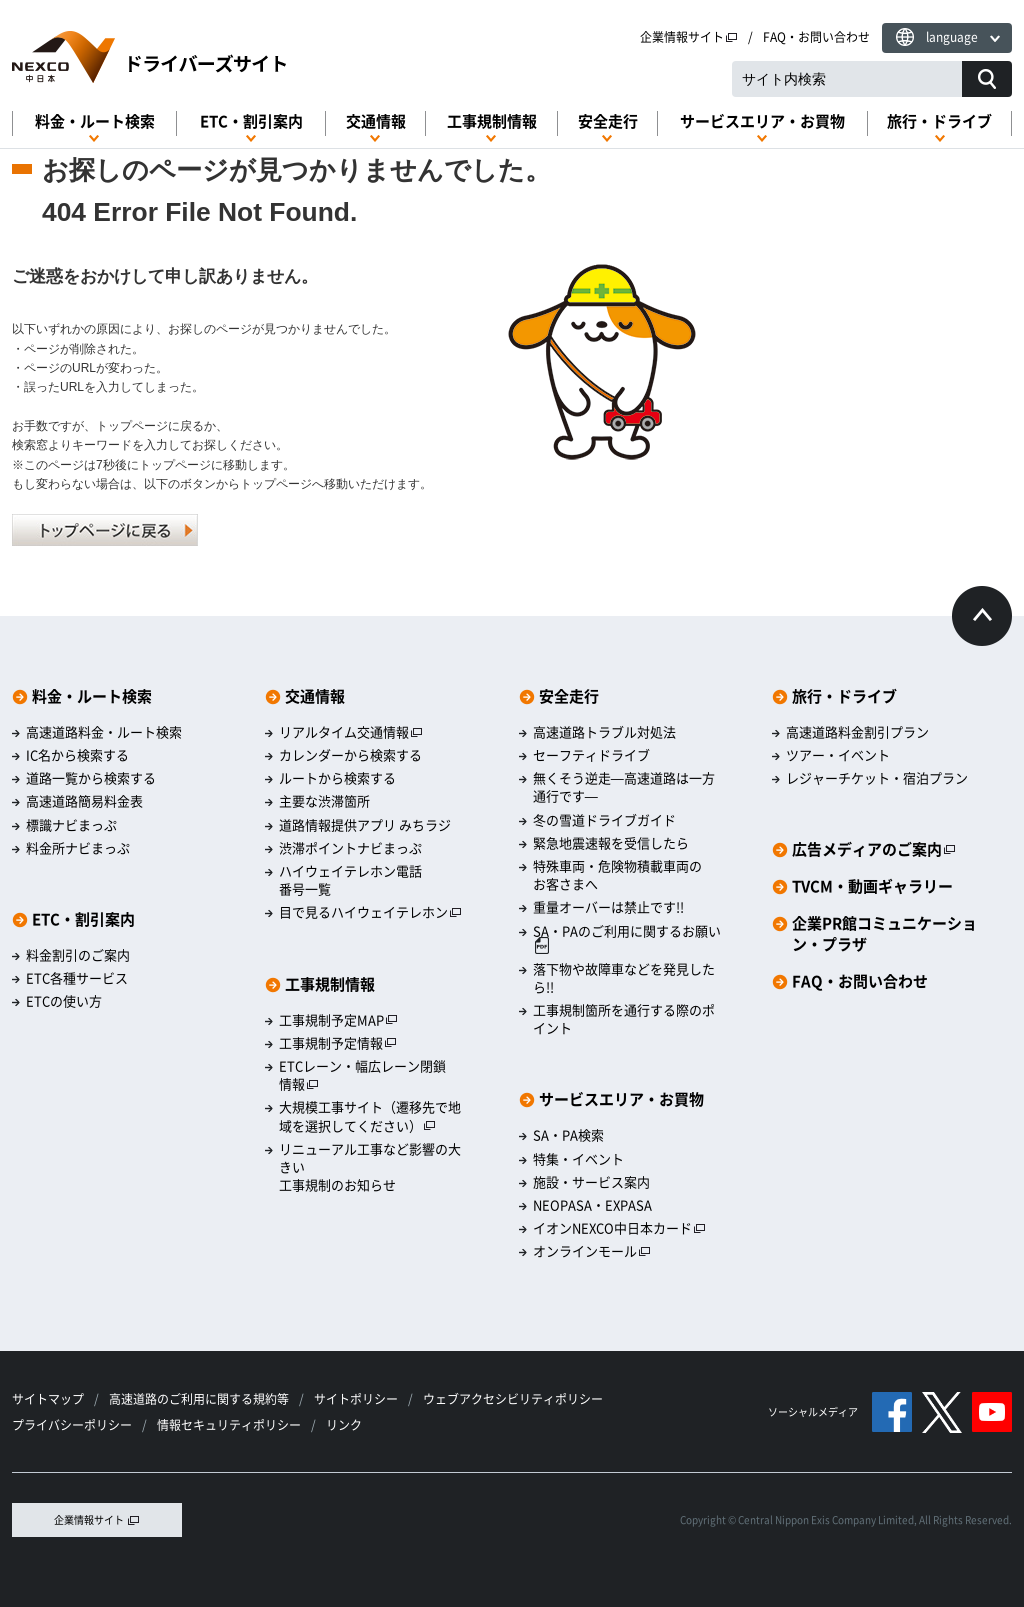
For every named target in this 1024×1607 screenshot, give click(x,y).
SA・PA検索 (568, 1135)
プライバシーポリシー (72, 1425)
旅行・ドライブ (939, 121)
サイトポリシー (356, 1399)
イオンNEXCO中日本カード (619, 1228)
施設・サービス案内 (591, 1182)
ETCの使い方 (64, 1001)
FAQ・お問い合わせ (816, 37)
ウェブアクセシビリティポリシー (513, 1399)
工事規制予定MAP (338, 1020)
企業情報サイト (689, 37)
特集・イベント (578, 1159)
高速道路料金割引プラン (857, 732)
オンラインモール (592, 1251)
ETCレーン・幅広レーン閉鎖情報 (362, 1075)
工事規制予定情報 (338, 1043)
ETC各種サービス (77, 978)
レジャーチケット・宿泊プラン (877, 778)
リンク (344, 1425)
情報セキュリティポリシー (229, 1425)
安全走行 (608, 121)
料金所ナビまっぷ (78, 848)
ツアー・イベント (838, 755)
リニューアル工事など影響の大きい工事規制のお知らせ (370, 1167)
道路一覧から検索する (91, 778)
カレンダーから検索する (350, 755)
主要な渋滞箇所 (324, 801)
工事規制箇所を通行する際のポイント (624, 1019)
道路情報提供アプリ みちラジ (365, 825)
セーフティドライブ (591, 755)
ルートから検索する (337, 778)
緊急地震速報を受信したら (611, 843)
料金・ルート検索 (95, 121)
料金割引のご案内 (78, 955)
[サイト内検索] (987, 79)
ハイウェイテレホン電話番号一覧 (350, 880)
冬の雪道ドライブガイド (604, 820)
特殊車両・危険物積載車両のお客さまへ (617, 875)
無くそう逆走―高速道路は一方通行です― (624, 787)
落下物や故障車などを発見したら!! (624, 978)
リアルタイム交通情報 (351, 732)
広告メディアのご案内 (874, 849)
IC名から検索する (77, 755)
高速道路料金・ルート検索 (104, 732)
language (952, 37)
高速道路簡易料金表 (84, 801)
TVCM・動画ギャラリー (872, 886)
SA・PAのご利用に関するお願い (627, 938)
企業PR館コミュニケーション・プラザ (884, 934)
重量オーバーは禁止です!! (608, 907)
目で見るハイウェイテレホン (370, 912)
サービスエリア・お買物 (762, 121)
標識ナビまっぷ (71, 825)
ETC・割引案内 (251, 121)
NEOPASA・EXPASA (592, 1205)
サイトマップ (48, 1399)
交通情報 (376, 121)
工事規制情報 (492, 121)
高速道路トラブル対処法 (604, 732)
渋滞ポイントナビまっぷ (350, 848)
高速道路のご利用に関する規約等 (199, 1399)
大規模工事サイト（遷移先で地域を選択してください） (370, 1116)
